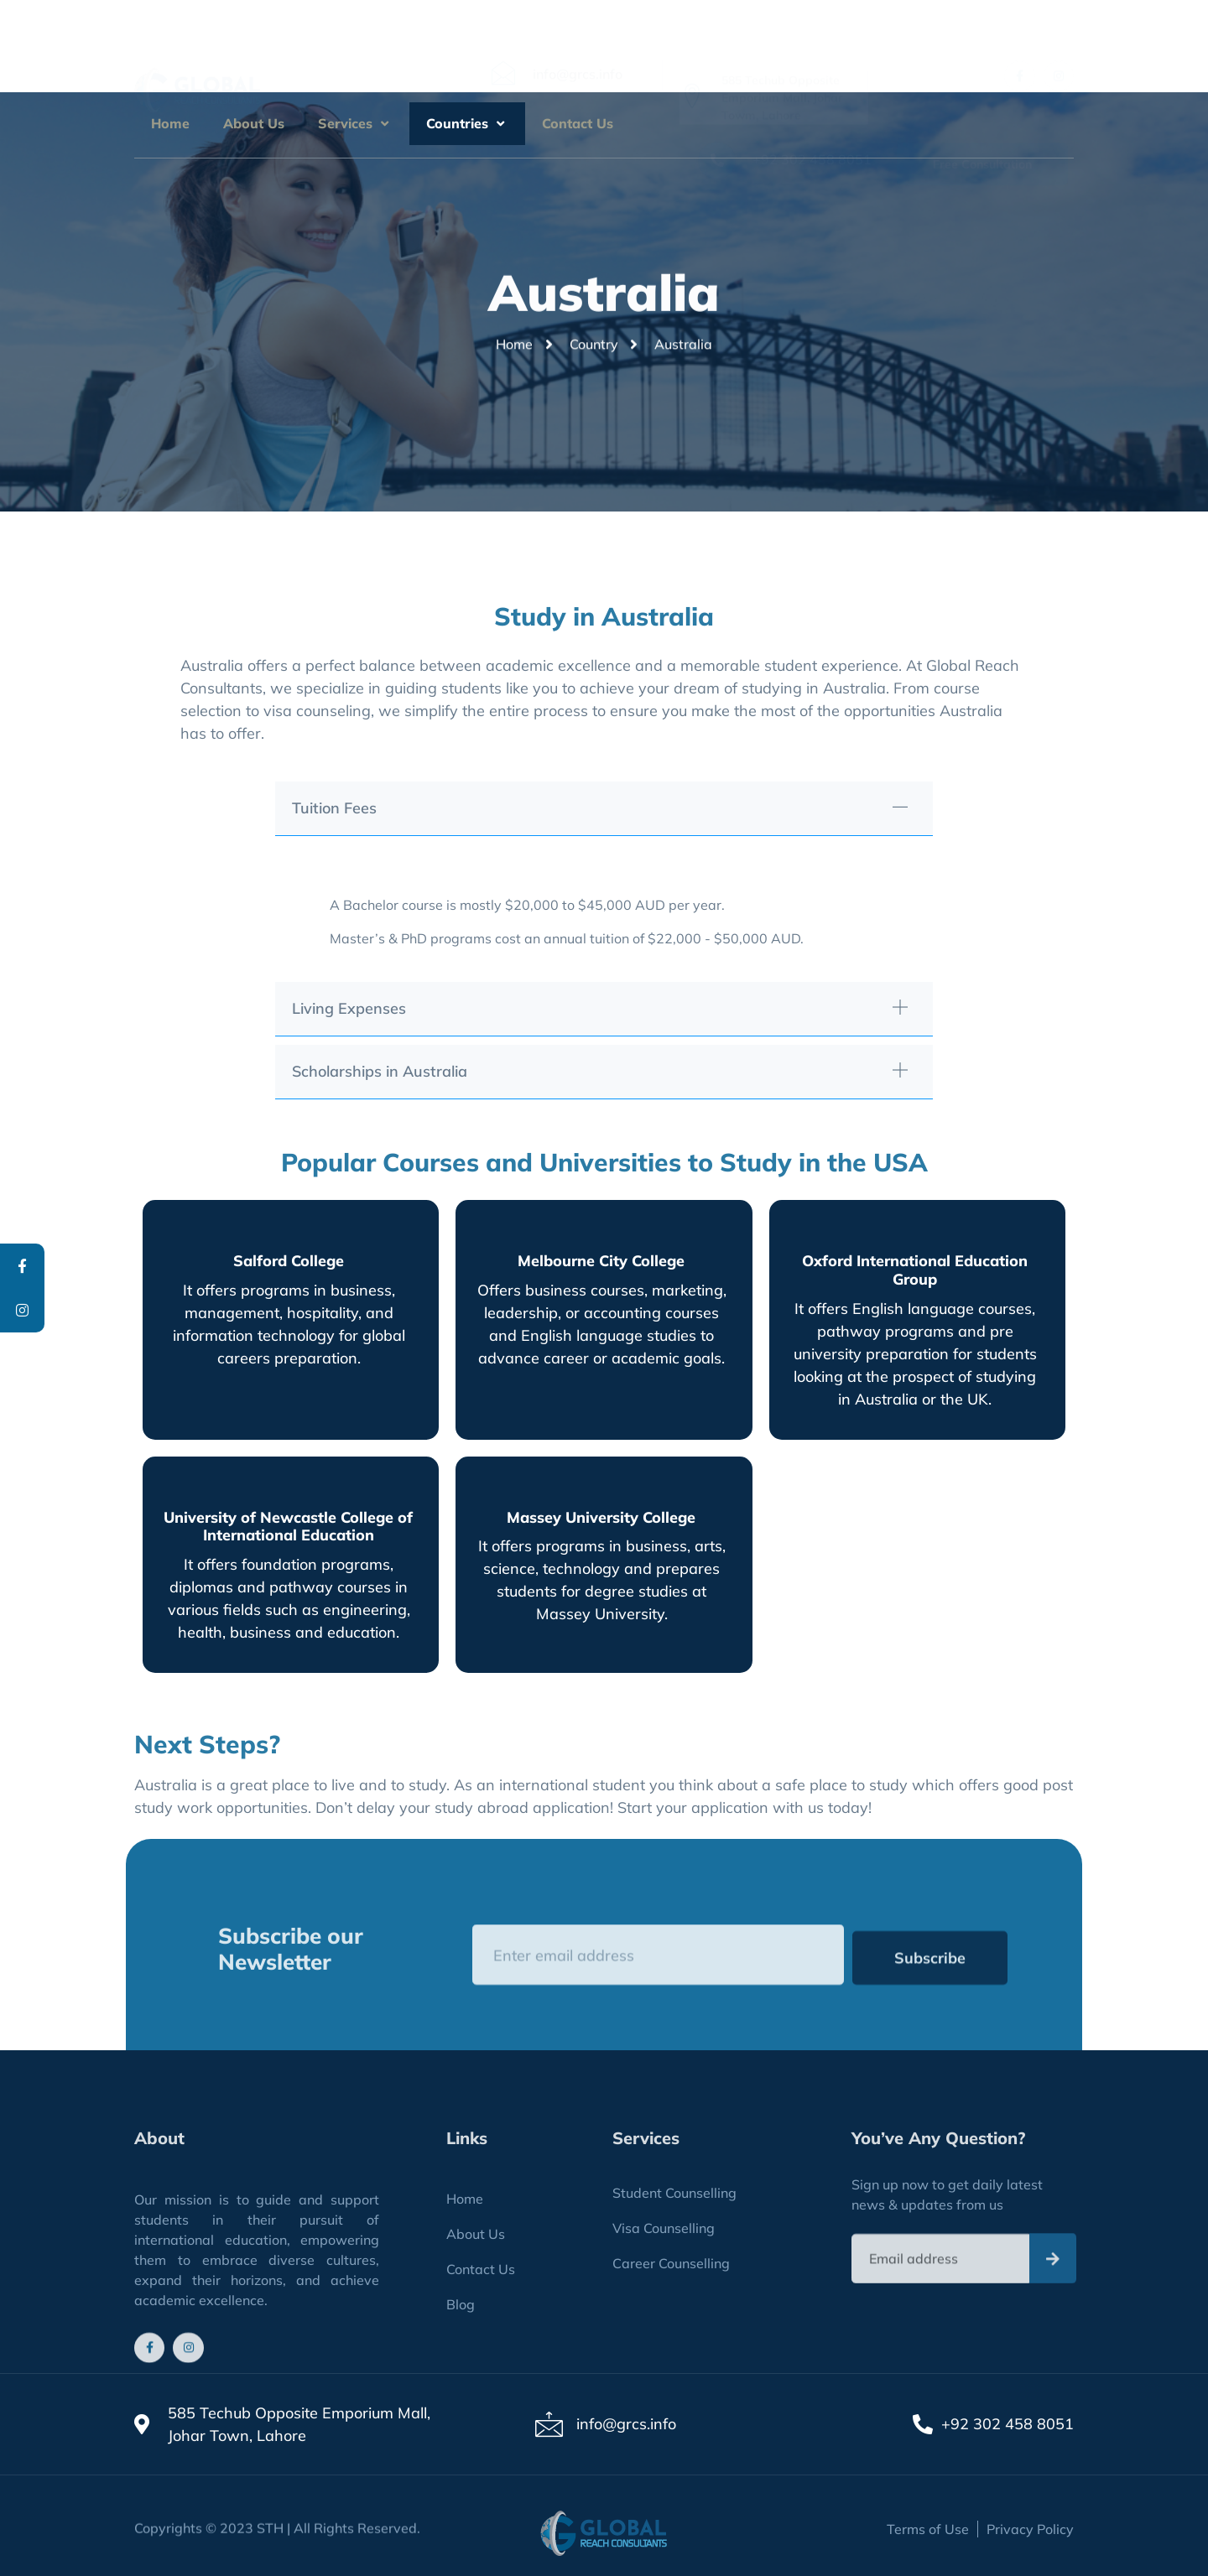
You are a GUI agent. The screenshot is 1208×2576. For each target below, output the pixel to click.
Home (170, 123)
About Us (253, 123)
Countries (467, 123)
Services (355, 123)
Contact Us (577, 123)
